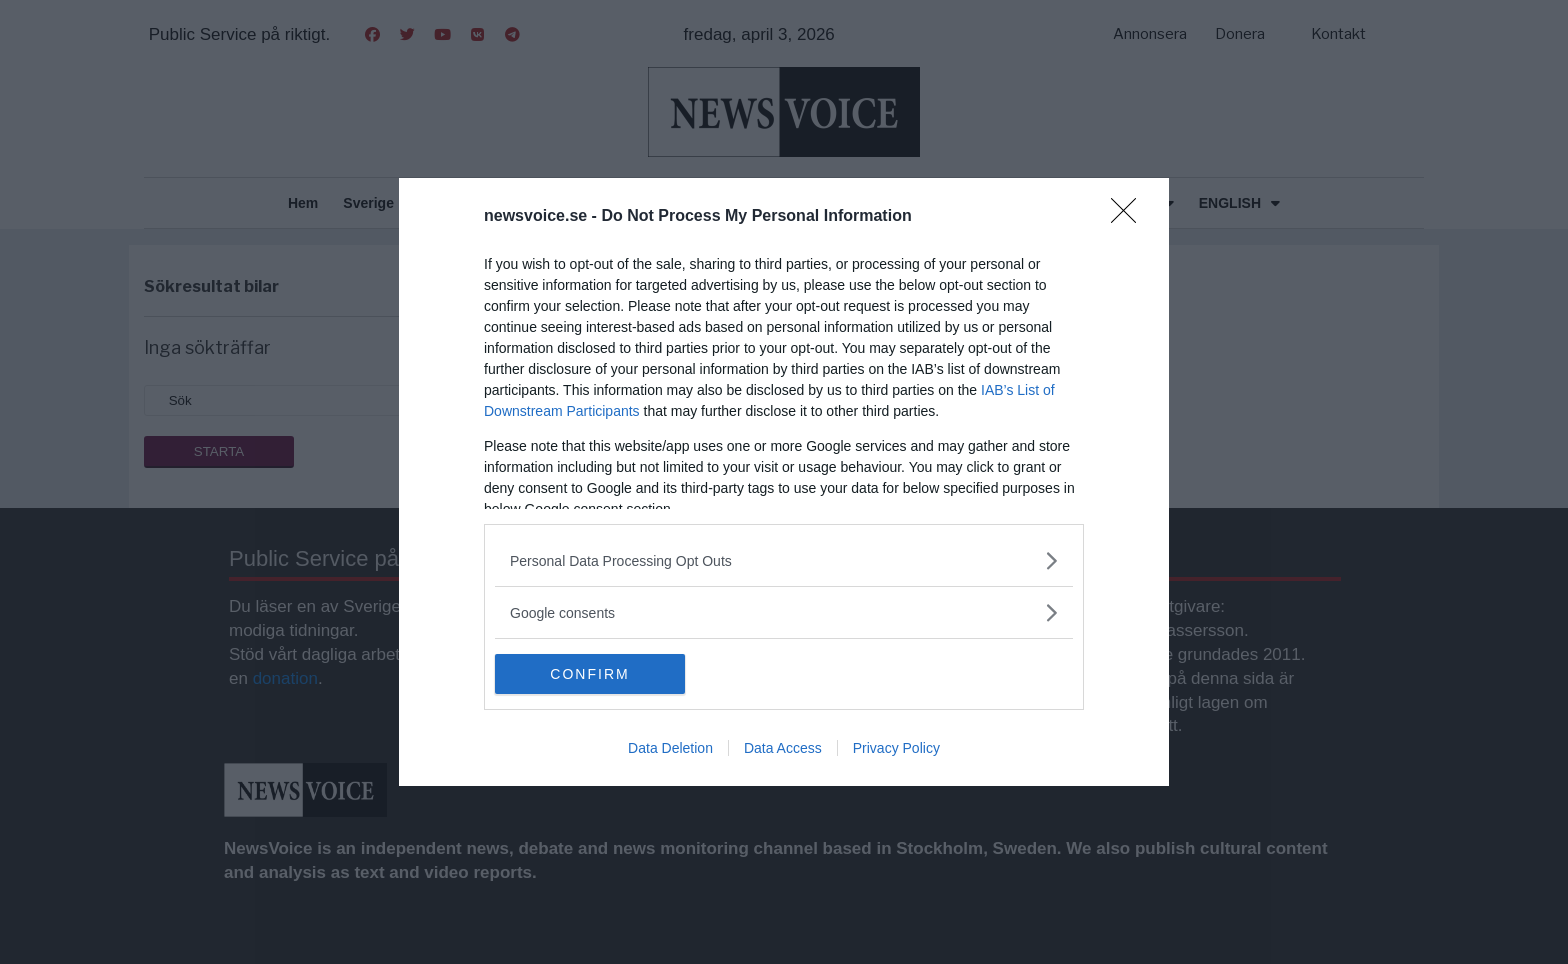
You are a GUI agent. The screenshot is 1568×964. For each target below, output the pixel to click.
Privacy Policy (896, 748)
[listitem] (784, 560)
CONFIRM (589, 674)
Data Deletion (670, 748)
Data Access (783, 748)
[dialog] (784, 482)
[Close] (1130, 217)
